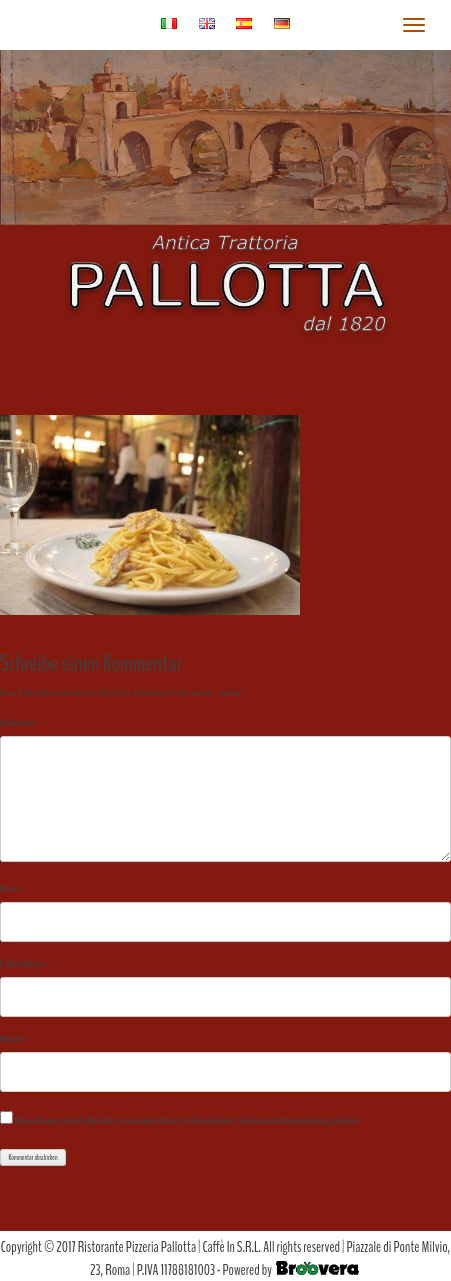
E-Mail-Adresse (25, 964)
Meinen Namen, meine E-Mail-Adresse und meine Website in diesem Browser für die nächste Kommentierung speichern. (187, 1121)
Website (11, 1039)
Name (11, 889)
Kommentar (19, 723)
